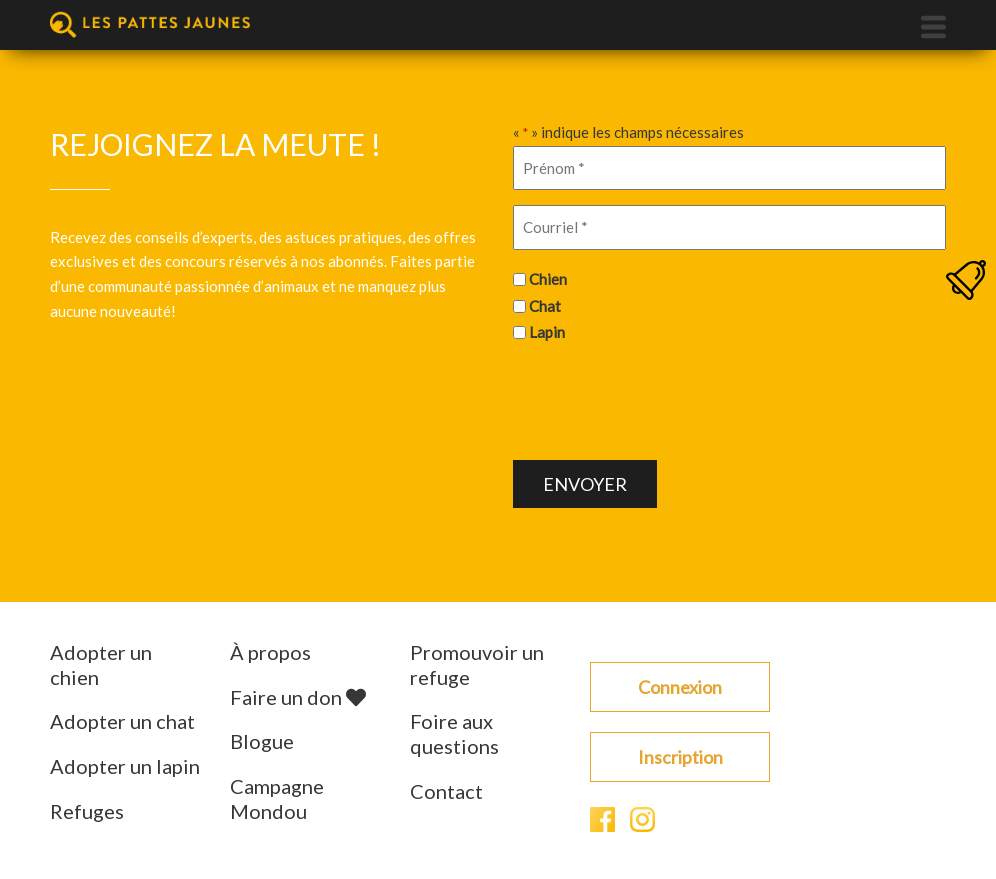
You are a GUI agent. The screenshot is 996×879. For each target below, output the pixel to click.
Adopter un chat (122, 721)
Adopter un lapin (125, 766)
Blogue (262, 741)
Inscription (680, 757)
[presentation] (665, 399)
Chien (548, 279)
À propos (270, 652)
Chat (545, 306)
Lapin (547, 332)
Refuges (87, 811)
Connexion (680, 687)
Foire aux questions (454, 733)
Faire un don (298, 697)
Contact (446, 791)
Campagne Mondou (277, 798)
